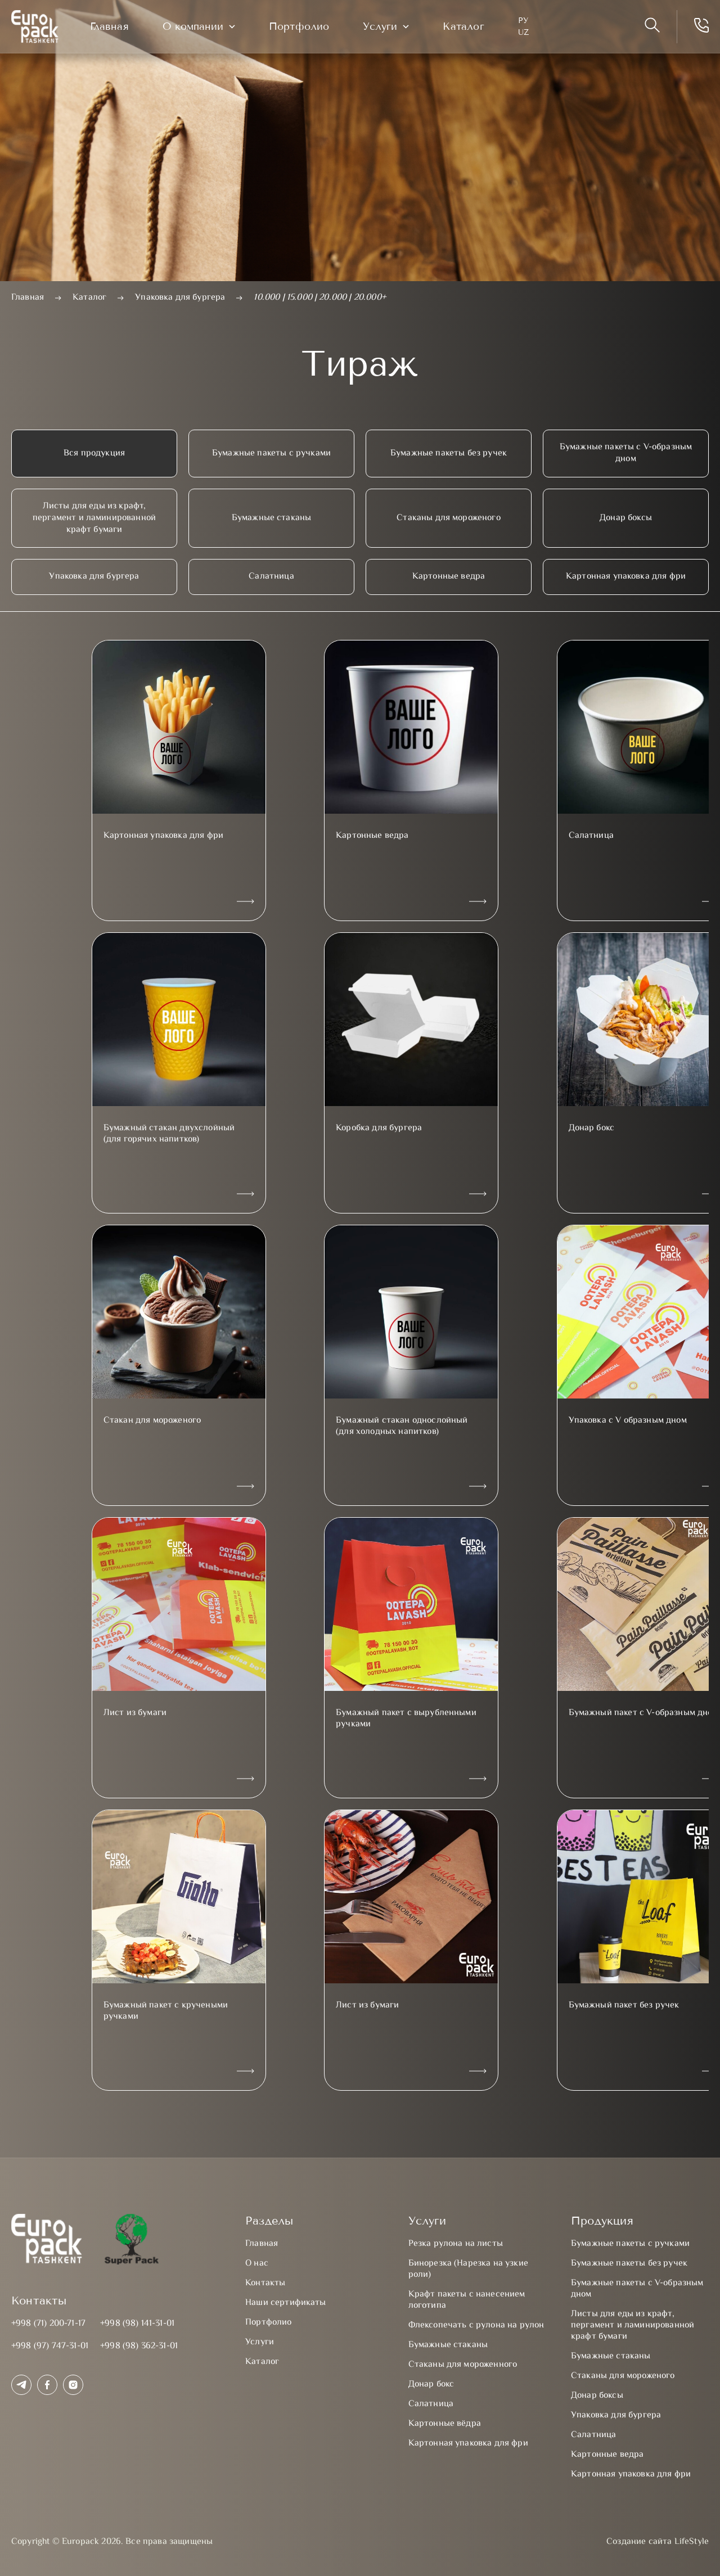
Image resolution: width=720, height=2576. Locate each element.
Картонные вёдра (444, 2424)
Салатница (271, 577)
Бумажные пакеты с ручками (271, 453)
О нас (256, 2264)
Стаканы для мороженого (449, 518)
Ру (528, 22)
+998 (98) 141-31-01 (137, 2324)
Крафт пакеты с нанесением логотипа (466, 2300)
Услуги (385, 28)
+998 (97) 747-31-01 (49, 2346)
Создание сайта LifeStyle (657, 2542)
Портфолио (303, 28)
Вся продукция (94, 453)
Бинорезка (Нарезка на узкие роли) (468, 2269)
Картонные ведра (448, 577)
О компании (197, 28)
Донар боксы (626, 518)
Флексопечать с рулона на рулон (476, 2325)
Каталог (468, 28)
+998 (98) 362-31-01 (139, 2346)
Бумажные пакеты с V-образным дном (626, 453)
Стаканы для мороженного (463, 2365)
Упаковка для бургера (94, 577)
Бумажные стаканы (272, 518)
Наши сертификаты (285, 2303)
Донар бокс (431, 2385)
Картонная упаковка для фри (626, 577)
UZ (528, 34)
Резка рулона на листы (455, 2244)
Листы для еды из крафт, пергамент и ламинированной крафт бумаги (94, 518)
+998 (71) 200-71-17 (48, 2324)
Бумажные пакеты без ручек (448, 453)
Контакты (265, 2283)
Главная (113, 28)
